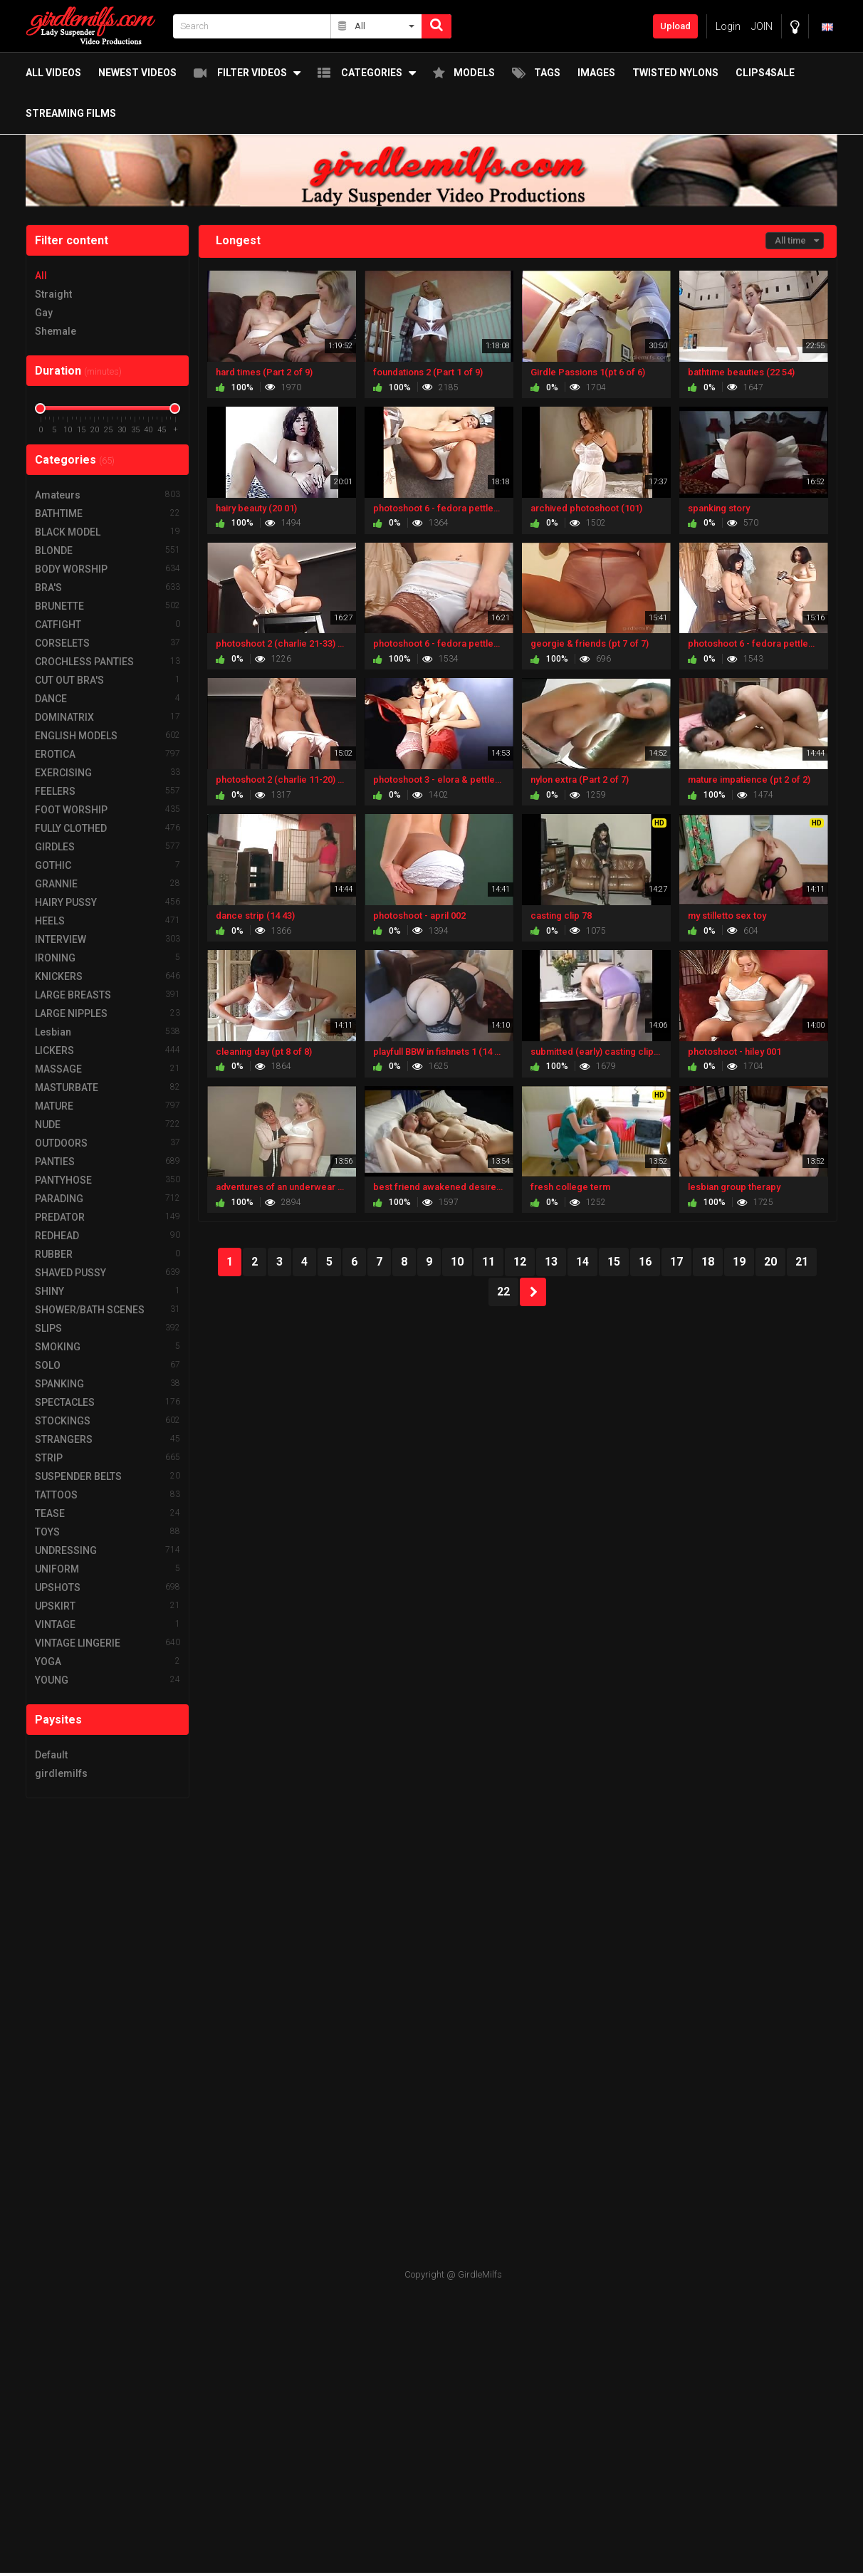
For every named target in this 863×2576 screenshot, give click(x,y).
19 (739, 1261)
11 (488, 1261)
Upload (675, 26)
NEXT (533, 1292)
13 (551, 1261)
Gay (44, 312)
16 (645, 1261)
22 (503, 1291)
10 (457, 1261)
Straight (53, 294)
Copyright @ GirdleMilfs (453, 2274)
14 (582, 1261)
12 (519, 1261)
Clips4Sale (759, 73)
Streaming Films (65, 115)
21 (801, 1261)
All (41, 275)
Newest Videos (132, 73)
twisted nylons (670, 73)
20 (770, 1261)
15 (613, 1261)
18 (707, 1261)
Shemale (55, 331)
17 (676, 1261)
